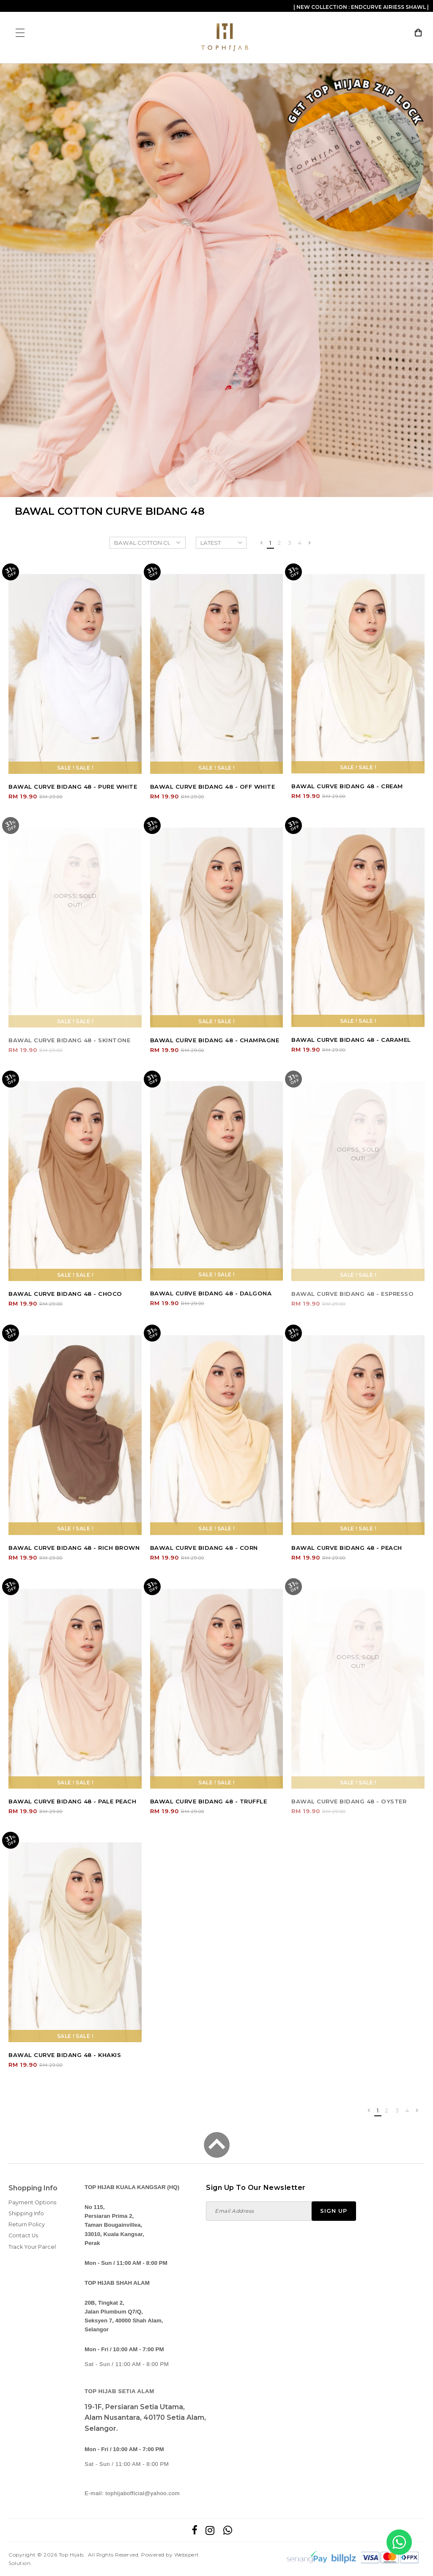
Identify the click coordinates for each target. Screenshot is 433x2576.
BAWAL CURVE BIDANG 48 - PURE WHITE (72, 786)
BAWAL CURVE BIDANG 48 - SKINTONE (69, 1040)
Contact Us (23, 2235)
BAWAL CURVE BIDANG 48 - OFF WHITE (212, 786)
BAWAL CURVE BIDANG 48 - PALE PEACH (72, 1801)
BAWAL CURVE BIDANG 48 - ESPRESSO (352, 1293)
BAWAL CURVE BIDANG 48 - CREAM (347, 786)
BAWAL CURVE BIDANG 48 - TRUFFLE (208, 1801)
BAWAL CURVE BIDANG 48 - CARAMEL (351, 1039)
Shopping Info (33, 2188)
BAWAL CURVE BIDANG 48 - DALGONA (211, 1293)
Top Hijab (71, 2554)
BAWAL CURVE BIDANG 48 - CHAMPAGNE (215, 1040)
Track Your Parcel (32, 2247)
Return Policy (26, 2224)
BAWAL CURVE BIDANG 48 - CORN (204, 1547)
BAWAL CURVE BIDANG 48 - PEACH (346, 1547)
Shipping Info (26, 2213)
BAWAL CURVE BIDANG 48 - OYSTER (348, 1801)
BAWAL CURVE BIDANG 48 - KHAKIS (64, 2054)
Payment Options (32, 2202)
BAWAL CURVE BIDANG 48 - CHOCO (65, 1293)
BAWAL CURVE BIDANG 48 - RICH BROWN (74, 1547)
